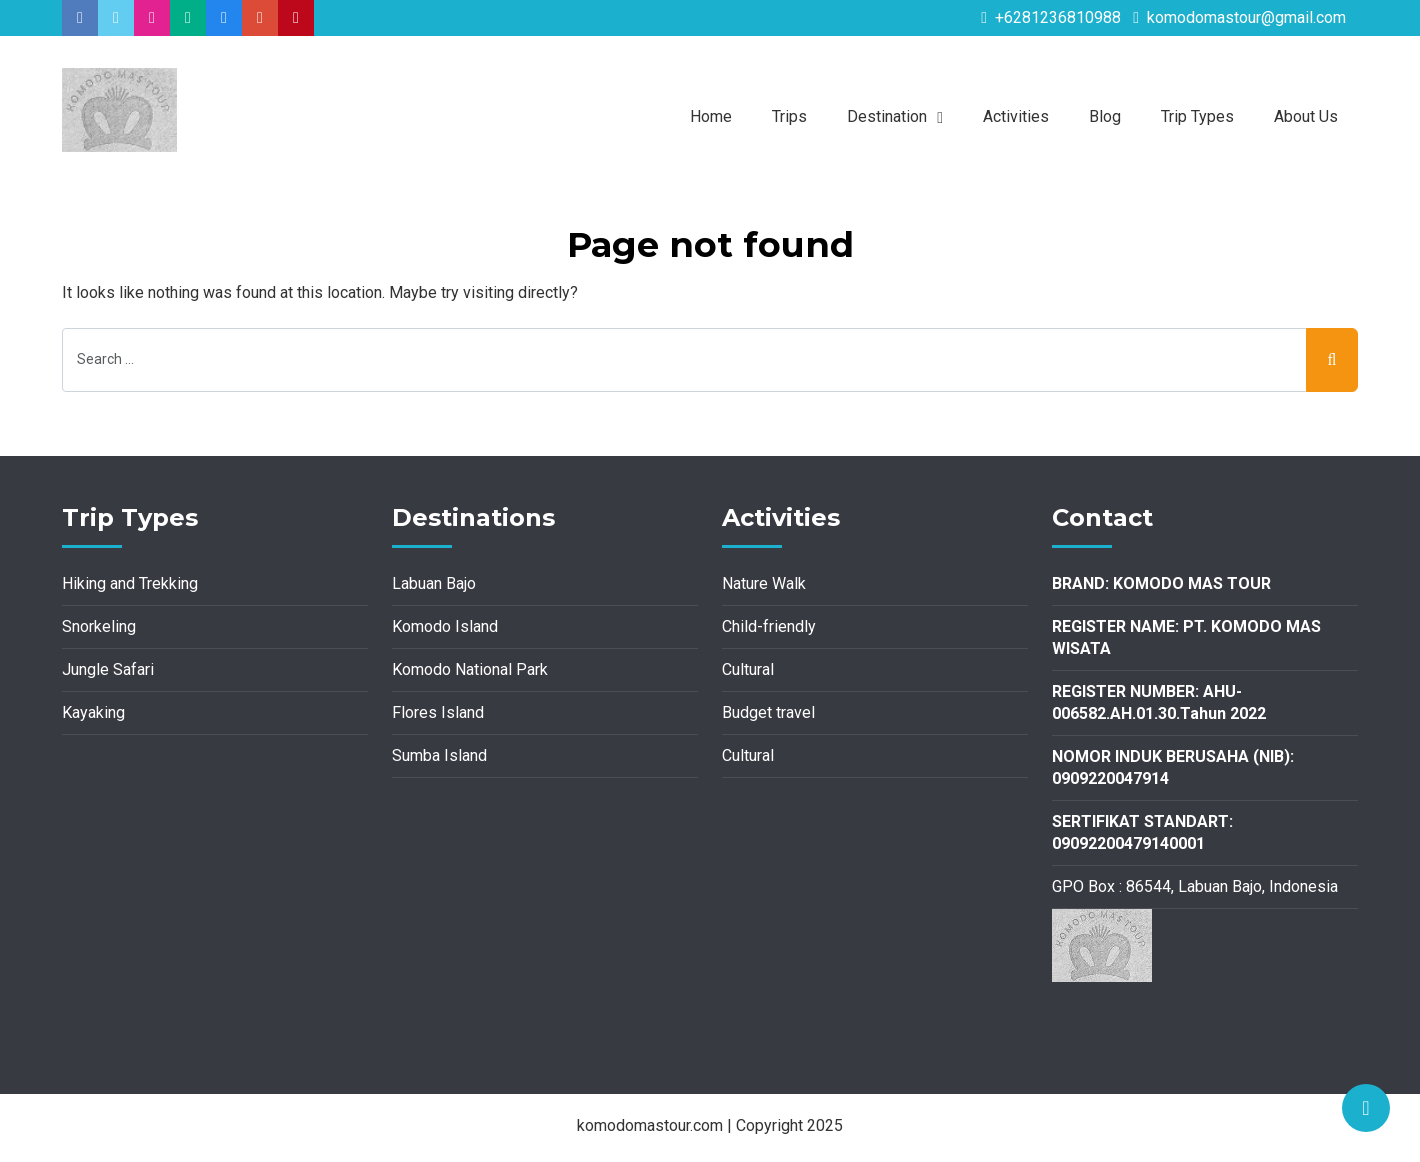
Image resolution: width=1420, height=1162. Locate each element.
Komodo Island (445, 626)
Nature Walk (764, 583)
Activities (1016, 116)
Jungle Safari (108, 669)
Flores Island (438, 712)
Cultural (748, 669)
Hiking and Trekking (130, 583)
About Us (1306, 116)
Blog (1105, 116)
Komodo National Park (470, 669)
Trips (789, 116)
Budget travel (768, 712)
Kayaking (93, 712)
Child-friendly (769, 626)
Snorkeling (99, 626)
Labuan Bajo (434, 583)
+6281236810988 (1051, 17)
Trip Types (1197, 116)
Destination (887, 116)
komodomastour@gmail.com (1239, 17)
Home (711, 116)
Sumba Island (439, 755)
